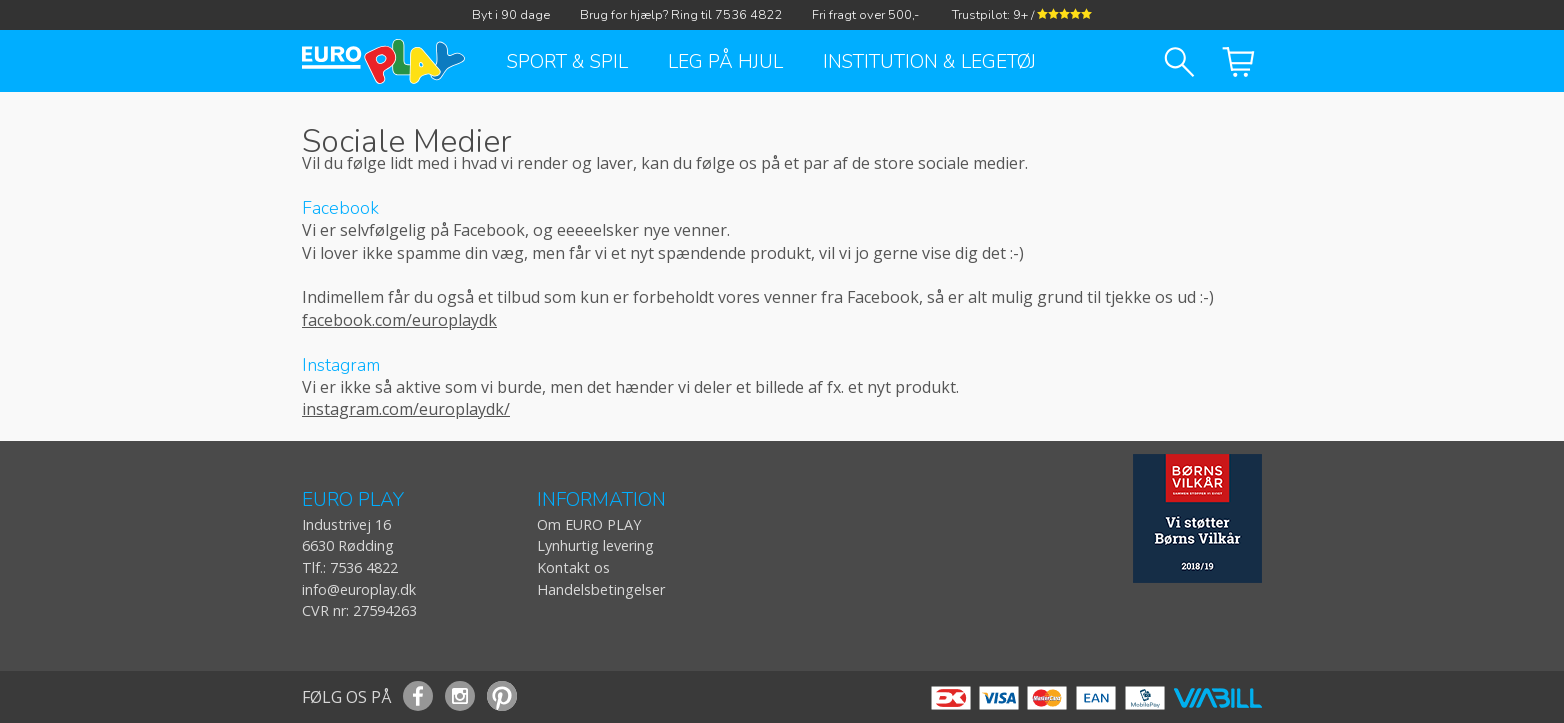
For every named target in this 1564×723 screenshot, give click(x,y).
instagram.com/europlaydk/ (406, 409)
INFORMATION (601, 500)
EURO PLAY (353, 500)
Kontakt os (573, 567)
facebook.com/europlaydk (399, 320)
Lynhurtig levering (595, 545)
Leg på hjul (725, 62)
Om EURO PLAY (589, 524)
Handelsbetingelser (601, 589)
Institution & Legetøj (929, 62)
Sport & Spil (567, 62)
